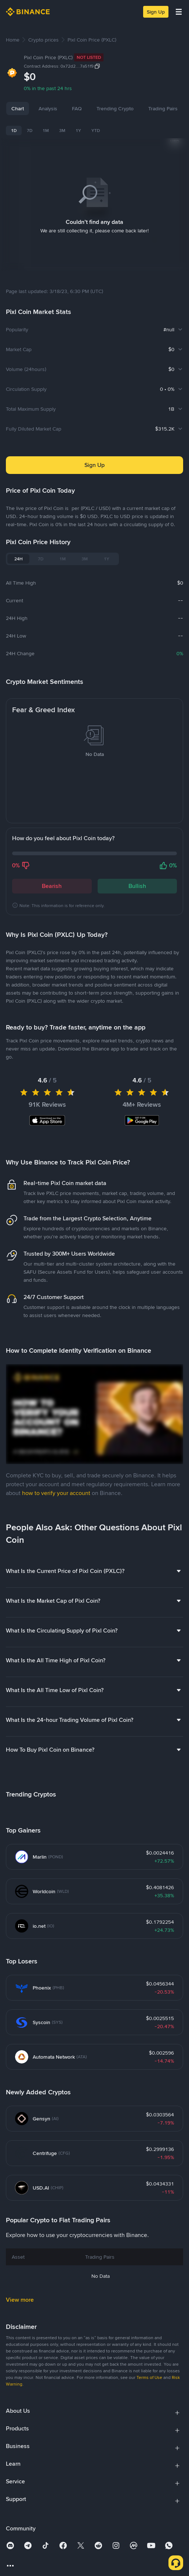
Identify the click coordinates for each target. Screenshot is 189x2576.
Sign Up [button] (94, 456)
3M (62, 130)
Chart (17, 108)
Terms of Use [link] (149, 2368)
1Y (78, 130)
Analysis (48, 108)
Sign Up (156, 11)
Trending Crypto (115, 108)
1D (14, 130)
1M (46, 130)
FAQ (77, 108)
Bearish (52, 877)
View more (20, 2290)
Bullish (137, 877)
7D (29, 130)
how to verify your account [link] (56, 1484)
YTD (95, 130)
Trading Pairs (163, 108)
